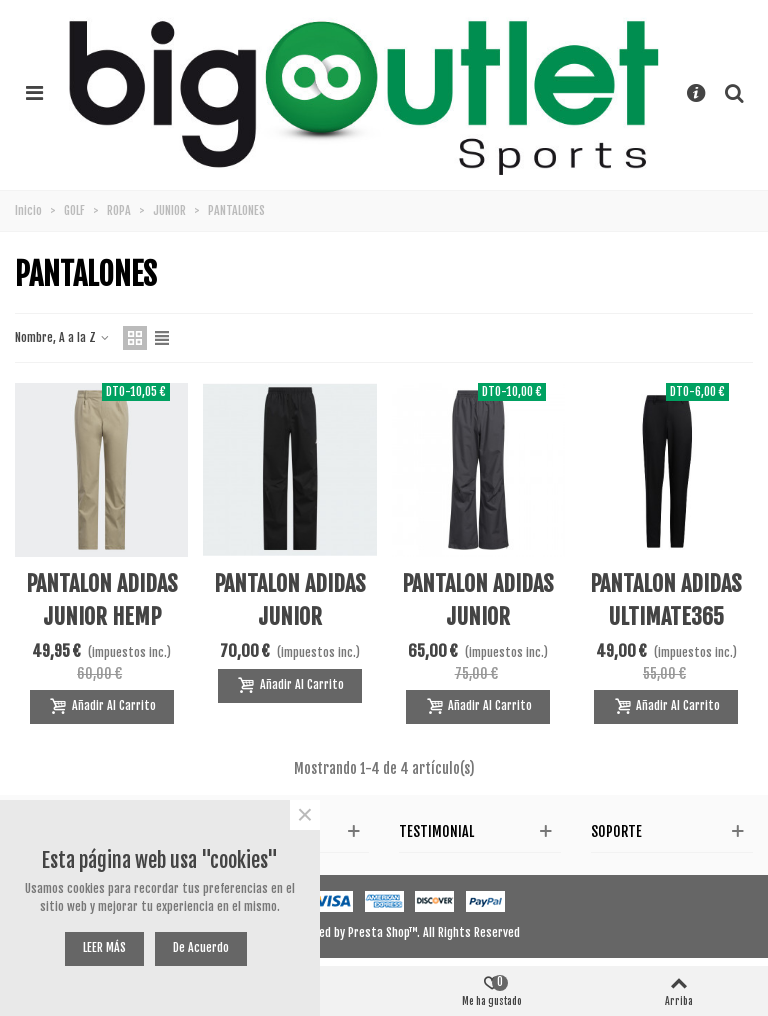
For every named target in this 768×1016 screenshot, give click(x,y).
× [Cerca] (305, 815)
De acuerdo (201, 947)
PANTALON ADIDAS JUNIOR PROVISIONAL (290, 616)
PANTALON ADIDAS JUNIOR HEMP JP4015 (102, 616)
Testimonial (436, 831)
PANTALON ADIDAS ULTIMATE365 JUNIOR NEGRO (666, 616)
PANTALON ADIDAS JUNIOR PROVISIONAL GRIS (478, 616)
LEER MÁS (104, 947)
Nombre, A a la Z (63, 337)
